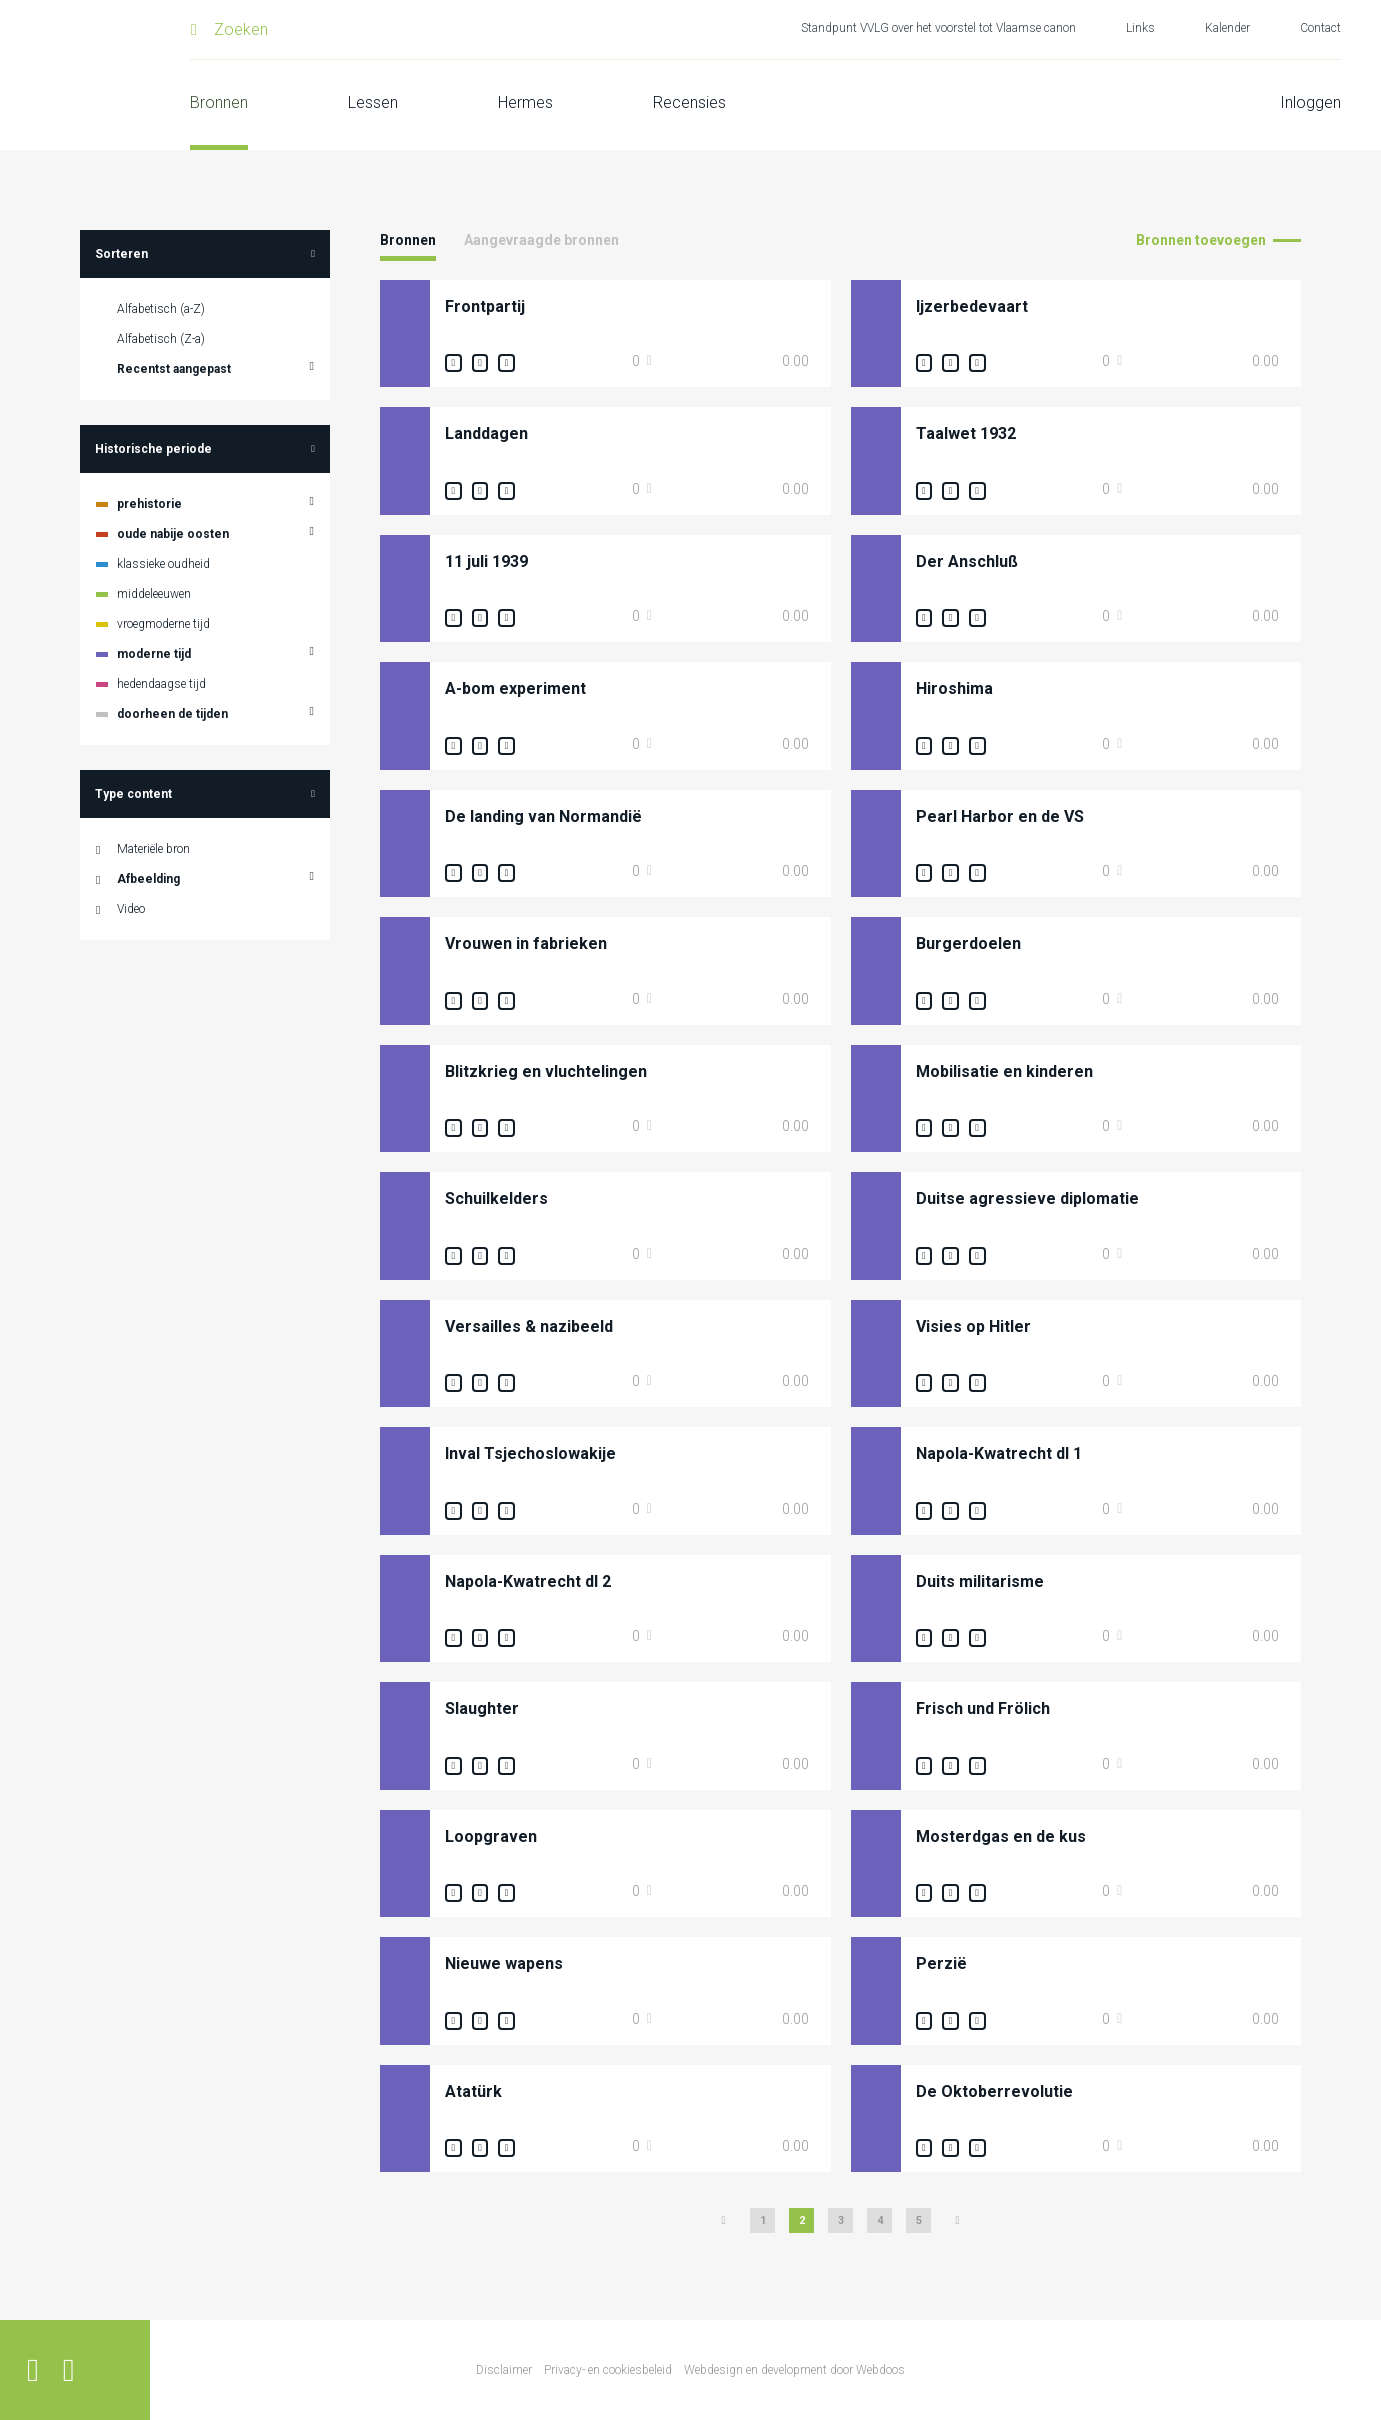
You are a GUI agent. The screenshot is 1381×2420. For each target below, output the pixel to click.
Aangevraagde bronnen (541, 240)
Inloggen (1310, 102)
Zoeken (241, 29)
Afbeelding (148, 879)
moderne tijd (154, 654)
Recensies (689, 102)
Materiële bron (153, 849)
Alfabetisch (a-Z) (161, 309)
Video (131, 909)
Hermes (525, 102)
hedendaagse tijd (161, 684)
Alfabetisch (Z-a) (161, 339)
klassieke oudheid (163, 564)
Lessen (373, 102)
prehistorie (149, 504)
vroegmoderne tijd (163, 624)
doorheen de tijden (172, 714)
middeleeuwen (154, 594)
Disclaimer (504, 2370)
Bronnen (219, 102)
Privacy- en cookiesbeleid (608, 2370)
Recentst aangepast (174, 369)
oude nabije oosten (173, 534)
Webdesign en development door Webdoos (794, 2370)
